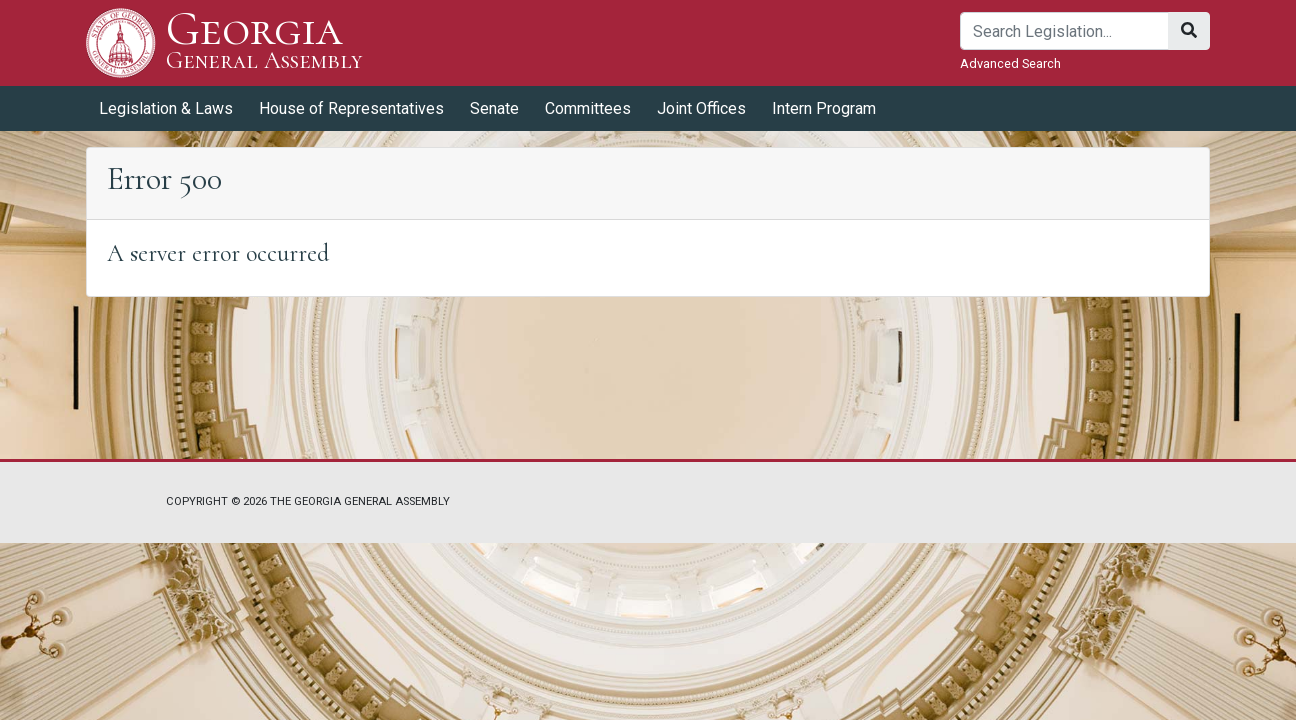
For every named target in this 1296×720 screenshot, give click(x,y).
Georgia (264, 42)
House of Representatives (351, 108)
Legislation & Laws (166, 108)
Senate (494, 108)
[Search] (1064, 31)
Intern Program (824, 108)
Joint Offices (701, 108)
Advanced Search (1010, 63)
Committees (588, 108)
